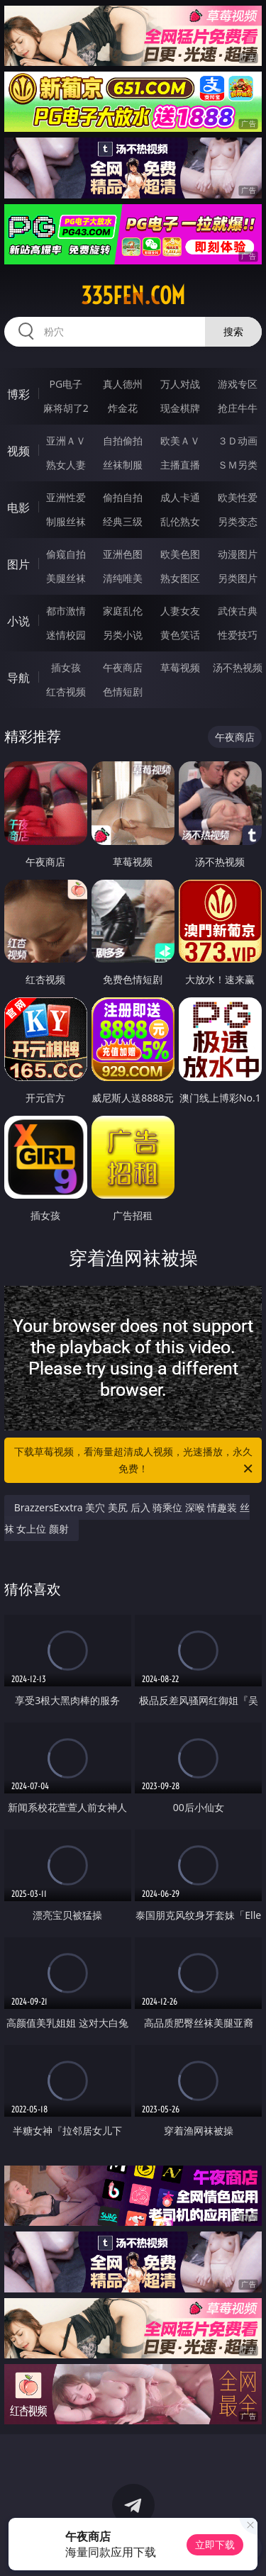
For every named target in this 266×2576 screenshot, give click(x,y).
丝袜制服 (123, 464)
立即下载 (215, 2544)
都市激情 (66, 610)
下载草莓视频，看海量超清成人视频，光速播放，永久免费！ (134, 1461)
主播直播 (180, 464)
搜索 (233, 331)
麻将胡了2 (66, 408)
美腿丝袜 (66, 578)
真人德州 (123, 384)
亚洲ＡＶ (66, 440)
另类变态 (237, 521)
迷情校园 (66, 635)
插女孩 (66, 667)
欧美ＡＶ (180, 440)
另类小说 (123, 635)
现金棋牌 (180, 408)
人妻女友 (180, 610)
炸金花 (123, 408)
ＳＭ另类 (237, 464)
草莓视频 (180, 667)
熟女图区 (180, 578)
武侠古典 (237, 610)
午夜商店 (123, 667)
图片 (18, 564)
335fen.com (133, 295)
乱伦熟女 (180, 521)
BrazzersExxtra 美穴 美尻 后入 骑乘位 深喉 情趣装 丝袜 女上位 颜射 (127, 1518)
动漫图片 (237, 554)
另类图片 (237, 578)
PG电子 (65, 384)
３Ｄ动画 (237, 440)
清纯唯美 (123, 578)
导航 (18, 677)
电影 (18, 507)
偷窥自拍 (66, 554)
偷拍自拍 (123, 497)
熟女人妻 (66, 464)
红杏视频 (66, 691)
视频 (18, 451)
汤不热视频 (237, 667)
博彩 (18, 394)
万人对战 (180, 384)
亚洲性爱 (66, 497)
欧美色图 (180, 554)
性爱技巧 (237, 635)
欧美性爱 (237, 497)
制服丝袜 (66, 521)
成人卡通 (180, 497)
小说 (18, 621)
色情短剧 (123, 691)
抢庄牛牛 (237, 408)
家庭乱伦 (123, 610)
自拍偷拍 (123, 440)
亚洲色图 (123, 554)
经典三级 (123, 521)
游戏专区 (237, 384)
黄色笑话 (180, 635)
